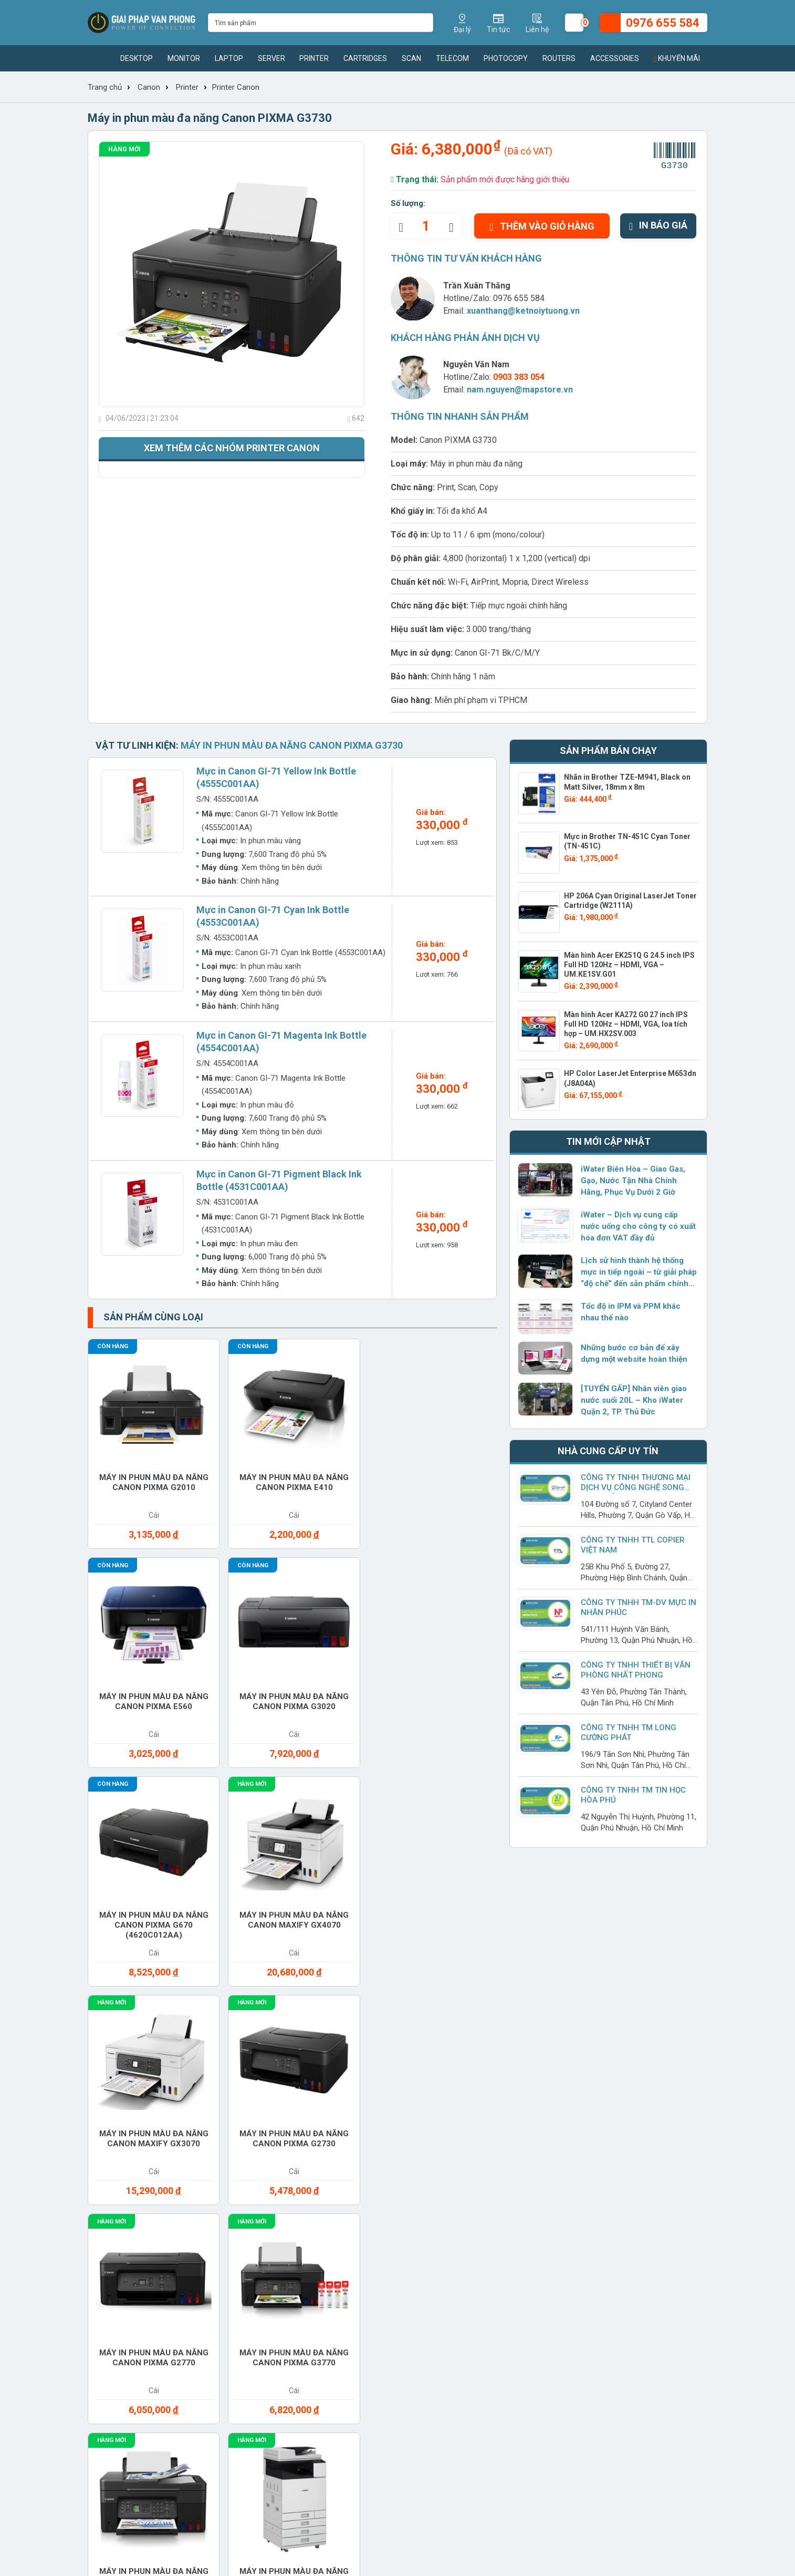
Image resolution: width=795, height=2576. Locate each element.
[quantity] (426, 226)
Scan (411, 58)
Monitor (184, 58)
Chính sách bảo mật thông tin (494, 2255)
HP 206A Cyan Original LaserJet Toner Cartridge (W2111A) (630, 900)
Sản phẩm (223, 2206)
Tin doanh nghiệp (355, 2222)
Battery (322, 1966)
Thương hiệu (228, 2190)
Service (523, 2090)
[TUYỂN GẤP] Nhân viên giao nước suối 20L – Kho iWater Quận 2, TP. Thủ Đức (634, 1400)
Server (271, 58)
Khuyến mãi (677, 58)
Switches (122, 2121)
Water (521, 2121)
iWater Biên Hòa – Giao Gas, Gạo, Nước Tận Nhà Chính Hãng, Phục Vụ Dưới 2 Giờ (633, 1180)
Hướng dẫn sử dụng (359, 2238)
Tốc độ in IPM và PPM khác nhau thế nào (631, 1311)
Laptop (229, 58)
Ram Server (127, 2090)
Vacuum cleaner (442, 2121)
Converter (328, 1997)
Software (630, 2090)
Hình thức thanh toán (479, 2190)
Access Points (134, 1966)
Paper (620, 2028)
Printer (314, 58)
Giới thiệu (105, 2190)
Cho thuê (224, 1997)
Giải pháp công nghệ (361, 2255)
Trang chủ (105, 87)
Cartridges (365, 58)
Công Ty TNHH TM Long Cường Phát (628, 1732)
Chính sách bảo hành (479, 2222)
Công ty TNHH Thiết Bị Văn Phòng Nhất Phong (636, 1670)
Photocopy (506, 58)
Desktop (136, 58)
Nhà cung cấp (231, 2222)
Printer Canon (235, 87)
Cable (419, 1966)
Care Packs (633, 1966)
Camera (524, 1966)
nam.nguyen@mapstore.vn (520, 390)
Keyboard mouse (138, 2028)
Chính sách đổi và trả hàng (489, 2238)
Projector (429, 2059)
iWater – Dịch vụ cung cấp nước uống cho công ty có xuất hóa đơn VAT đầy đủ (638, 1226)
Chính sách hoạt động (128, 2222)
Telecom (452, 58)
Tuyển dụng (109, 2206)
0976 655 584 (519, 298)
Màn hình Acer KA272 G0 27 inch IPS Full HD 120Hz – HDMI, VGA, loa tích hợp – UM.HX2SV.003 (626, 1024)
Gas (515, 1997)
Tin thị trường (348, 2206)
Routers (559, 58)
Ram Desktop (535, 2059)
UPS (312, 2121)
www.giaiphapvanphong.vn (164, 2384)
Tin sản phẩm (347, 2190)
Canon (149, 87)
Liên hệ (101, 2238)
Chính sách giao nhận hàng (491, 2206)
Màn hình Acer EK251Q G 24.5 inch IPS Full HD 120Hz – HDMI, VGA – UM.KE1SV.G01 (629, 964)
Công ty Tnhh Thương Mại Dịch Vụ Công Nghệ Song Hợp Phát (636, 1487)
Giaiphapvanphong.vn (602, 2190)
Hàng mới (124, 149)
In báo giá (658, 225)
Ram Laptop (634, 2059)
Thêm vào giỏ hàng (541, 226)
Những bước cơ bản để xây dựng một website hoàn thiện (634, 1353)
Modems (321, 2028)
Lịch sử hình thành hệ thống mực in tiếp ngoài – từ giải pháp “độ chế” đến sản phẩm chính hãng (639, 1272)
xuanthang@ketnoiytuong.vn (523, 311)
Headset (626, 1997)
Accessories (614, 58)
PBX (110, 2059)
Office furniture (543, 2028)
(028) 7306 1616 (370, 2487)
